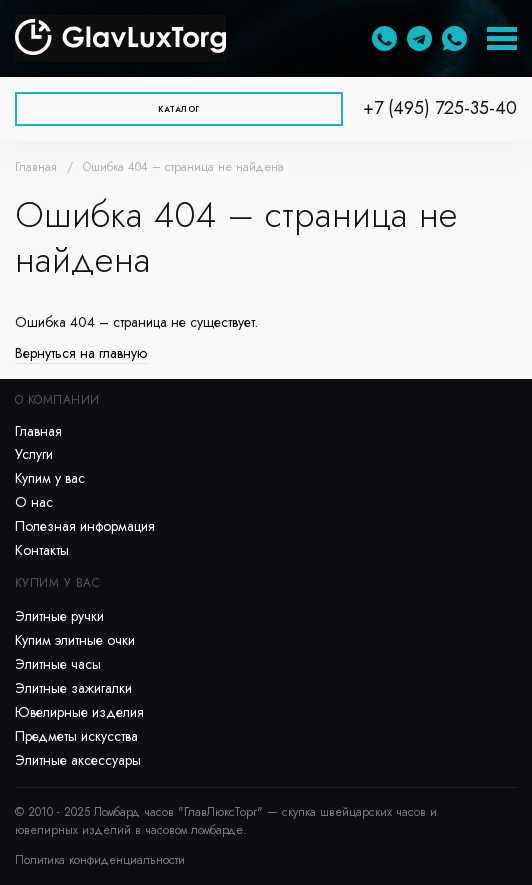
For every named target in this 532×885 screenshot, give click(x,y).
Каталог (179, 109)
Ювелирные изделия (79, 712)
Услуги (34, 454)
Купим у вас (50, 478)
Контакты (42, 550)
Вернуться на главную (81, 353)
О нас (34, 502)
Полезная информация (85, 526)
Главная (36, 167)
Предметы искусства (76, 736)
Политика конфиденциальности (100, 860)
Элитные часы (58, 664)
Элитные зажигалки (73, 688)
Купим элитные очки (75, 640)
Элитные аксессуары (78, 760)
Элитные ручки (59, 616)
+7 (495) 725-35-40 (440, 108)
